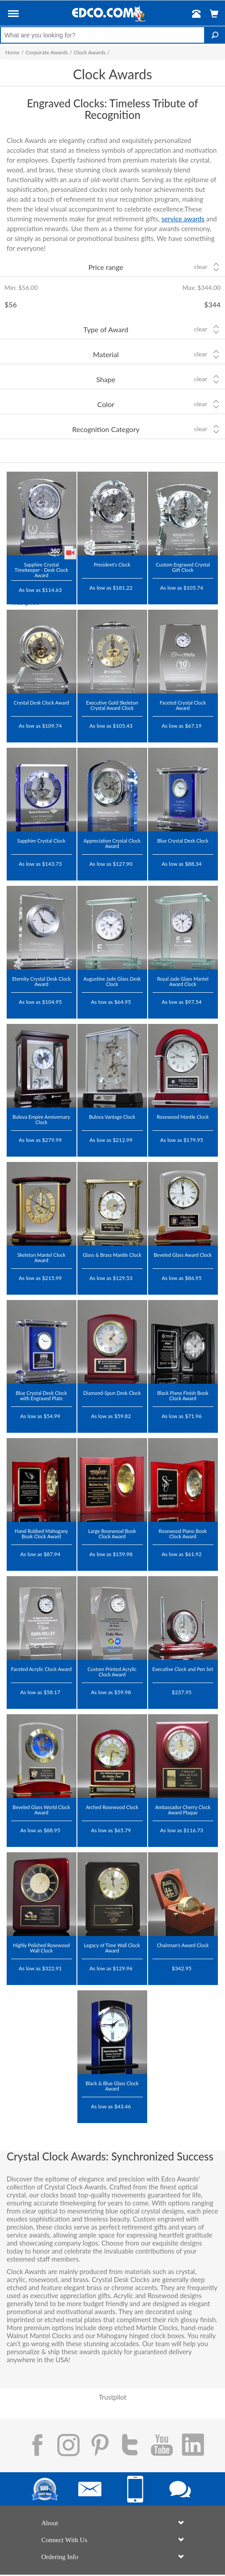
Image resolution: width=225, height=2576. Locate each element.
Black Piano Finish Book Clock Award (182, 1395)
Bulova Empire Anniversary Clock (41, 1119)
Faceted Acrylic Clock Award (41, 1669)
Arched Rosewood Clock (112, 1807)
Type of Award (106, 329)
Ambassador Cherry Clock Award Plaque (183, 1809)
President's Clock (112, 564)
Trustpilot (25, 602)
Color (105, 404)
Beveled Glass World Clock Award (41, 1809)
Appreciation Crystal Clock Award (112, 843)
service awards (183, 219)
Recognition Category (106, 429)
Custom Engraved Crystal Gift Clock (182, 567)
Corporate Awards (46, 52)
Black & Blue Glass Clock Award (111, 2085)
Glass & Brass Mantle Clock (112, 1255)
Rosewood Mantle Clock (183, 1117)
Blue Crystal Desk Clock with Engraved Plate (41, 1395)
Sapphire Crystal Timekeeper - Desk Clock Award (41, 570)
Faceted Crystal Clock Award (183, 705)
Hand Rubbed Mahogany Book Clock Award (41, 1533)
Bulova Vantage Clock (112, 1117)
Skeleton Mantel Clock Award (41, 1257)
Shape (106, 379)
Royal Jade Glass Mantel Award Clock (183, 981)
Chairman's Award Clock (183, 1945)
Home (12, 52)
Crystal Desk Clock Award (41, 702)
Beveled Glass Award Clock (183, 1255)
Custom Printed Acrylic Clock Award (112, 1671)
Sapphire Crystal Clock (41, 841)
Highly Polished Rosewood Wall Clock (41, 1947)
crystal (185, 2271)
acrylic (16, 2279)
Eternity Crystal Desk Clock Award (41, 981)
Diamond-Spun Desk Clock (112, 1393)
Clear (200, 267)
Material (106, 354)
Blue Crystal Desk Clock (182, 841)
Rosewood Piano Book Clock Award (183, 1533)
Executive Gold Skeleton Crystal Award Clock (112, 705)
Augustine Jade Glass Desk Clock (112, 981)
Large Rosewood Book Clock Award (112, 1533)
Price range (105, 267)
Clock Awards (89, 52)
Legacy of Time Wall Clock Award (112, 1947)
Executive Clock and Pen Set (183, 1669)
